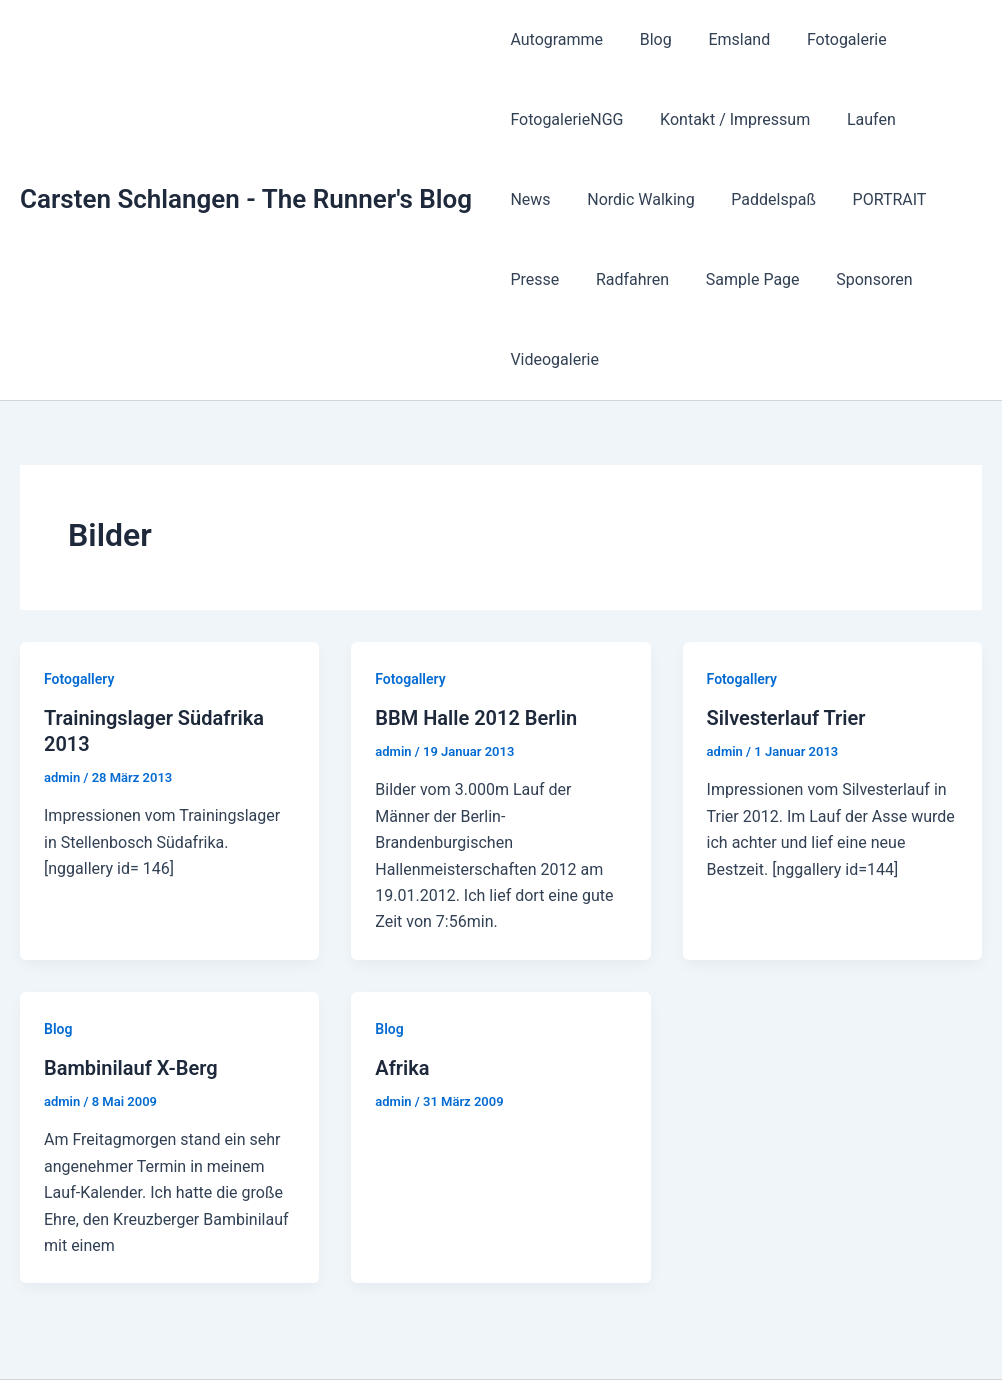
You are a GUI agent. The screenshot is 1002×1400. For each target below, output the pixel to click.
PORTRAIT (801, 199)
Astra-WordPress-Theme (764, 1349)
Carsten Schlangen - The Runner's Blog (246, 159)
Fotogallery (79, 599)
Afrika (402, 988)
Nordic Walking (561, 199)
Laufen (859, 119)
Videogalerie (891, 279)
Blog (649, 39)
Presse (894, 199)
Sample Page (660, 279)
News (936, 119)
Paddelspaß (689, 199)
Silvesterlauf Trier (786, 638)
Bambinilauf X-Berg (131, 988)
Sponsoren (777, 279)
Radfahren (544, 279)
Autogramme (554, 39)
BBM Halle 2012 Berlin (476, 638)
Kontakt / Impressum (728, 119)
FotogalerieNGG (564, 119)
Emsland (728, 39)
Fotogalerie (831, 39)
